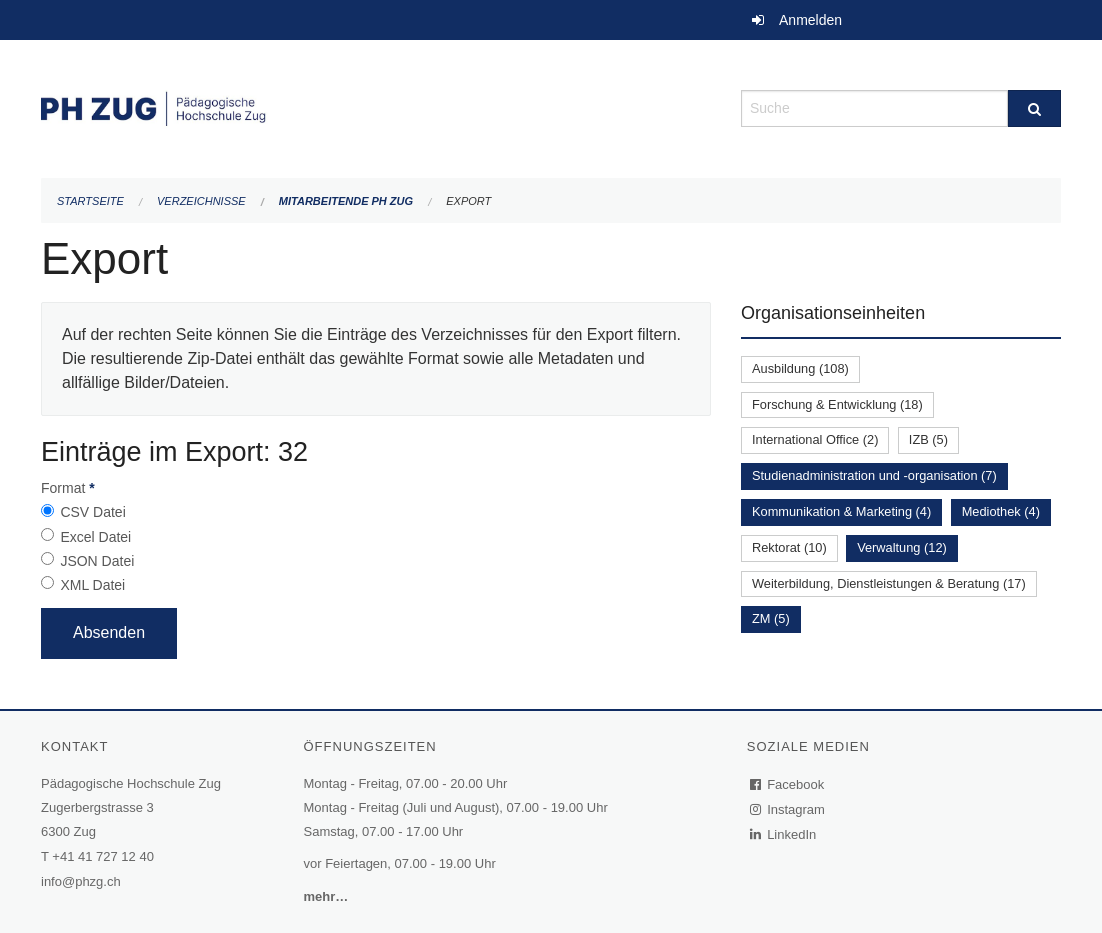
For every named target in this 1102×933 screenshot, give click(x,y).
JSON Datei (97, 561)
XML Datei (92, 585)
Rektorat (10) (789, 547)
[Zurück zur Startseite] (376, 106)
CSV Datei (92, 512)
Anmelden (810, 20)
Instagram (788, 809)
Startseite (90, 201)
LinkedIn (784, 834)
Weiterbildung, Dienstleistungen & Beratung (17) (889, 583)
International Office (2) (815, 439)
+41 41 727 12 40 (103, 856)
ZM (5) (771, 618)
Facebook (788, 784)
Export (468, 201)
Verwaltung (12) (902, 547)
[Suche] (1034, 108)
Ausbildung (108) (800, 368)
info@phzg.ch (81, 881)
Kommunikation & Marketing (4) (841, 511)
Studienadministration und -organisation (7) (874, 475)
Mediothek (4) (1001, 511)
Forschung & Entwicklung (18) (837, 404)
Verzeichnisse (201, 201)
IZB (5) (928, 439)
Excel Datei (95, 537)
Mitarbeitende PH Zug (346, 201)
